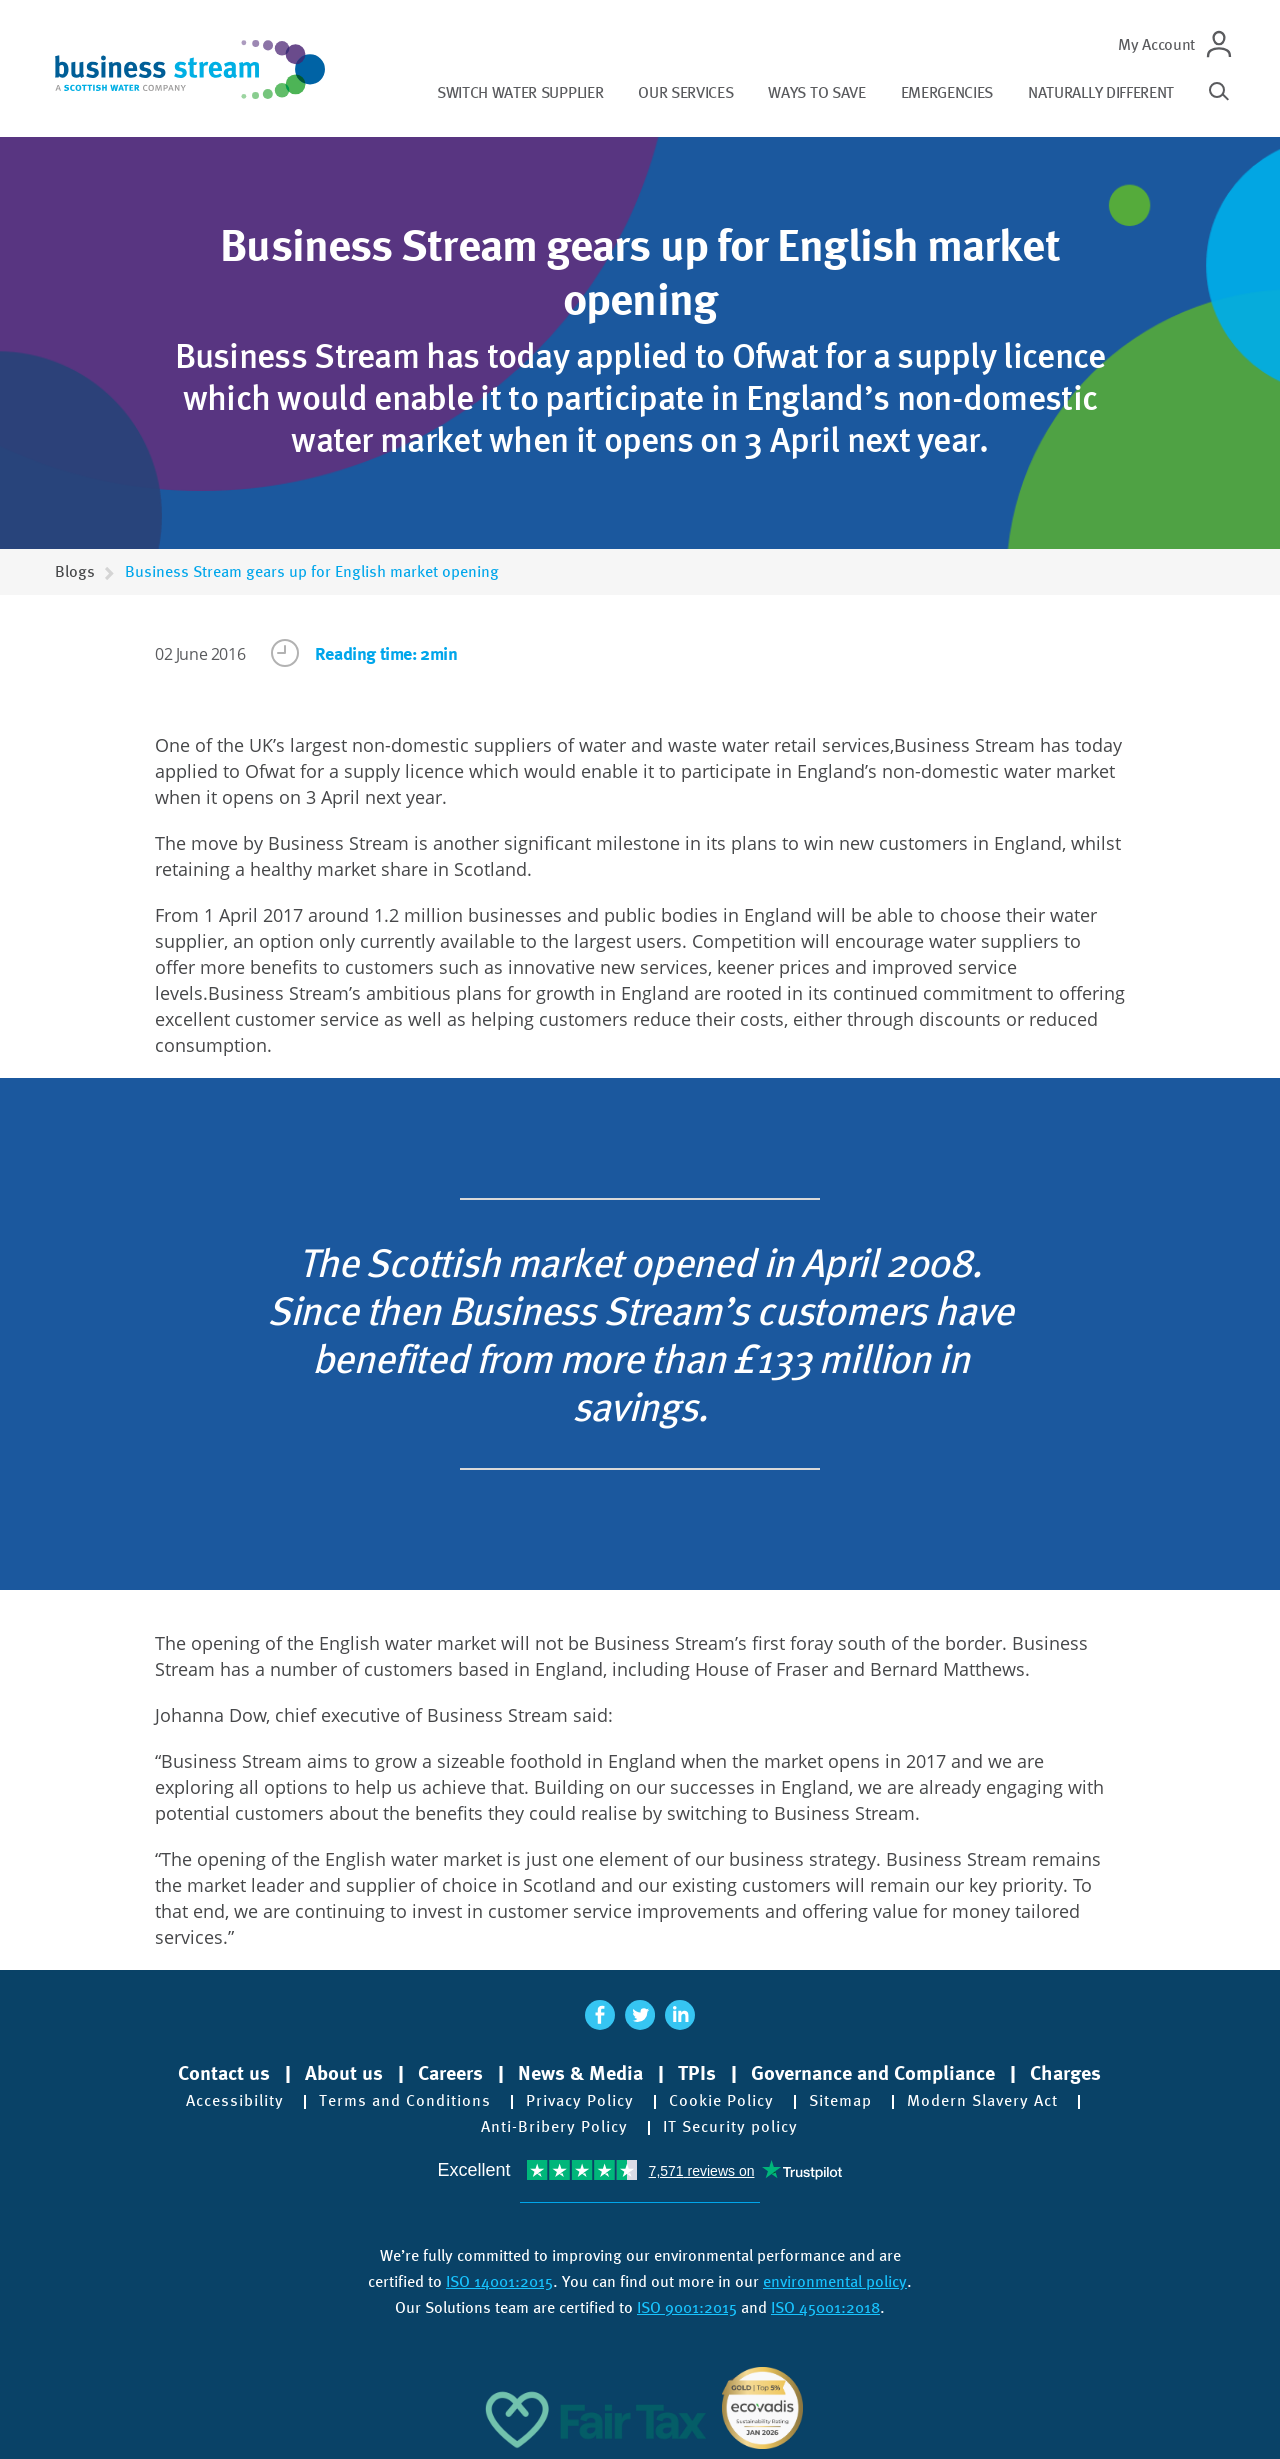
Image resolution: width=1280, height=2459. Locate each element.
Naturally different (1101, 92)
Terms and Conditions (405, 2101)
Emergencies (947, 92)
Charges (1065, 2073)
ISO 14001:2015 (499, 2281)
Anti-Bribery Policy (554, 2127)
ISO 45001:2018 (825, 2307)
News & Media (580, 2073)
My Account (1156, 44)
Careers (450, 2073)
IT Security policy (730, 2127)
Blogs (75, 571)
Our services (685, 92)
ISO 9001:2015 (687, 2307)
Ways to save (816, 92)
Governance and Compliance (873, 2073)
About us (344, 2073)
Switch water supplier (520, 92)
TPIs (697, 2073)
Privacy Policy (580, 2101)
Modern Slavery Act (982, 2101)
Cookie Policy (721, 2101)
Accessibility (235, 2101)
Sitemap (840, 2101)
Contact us (224, 2073)
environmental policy (835, 2281)
